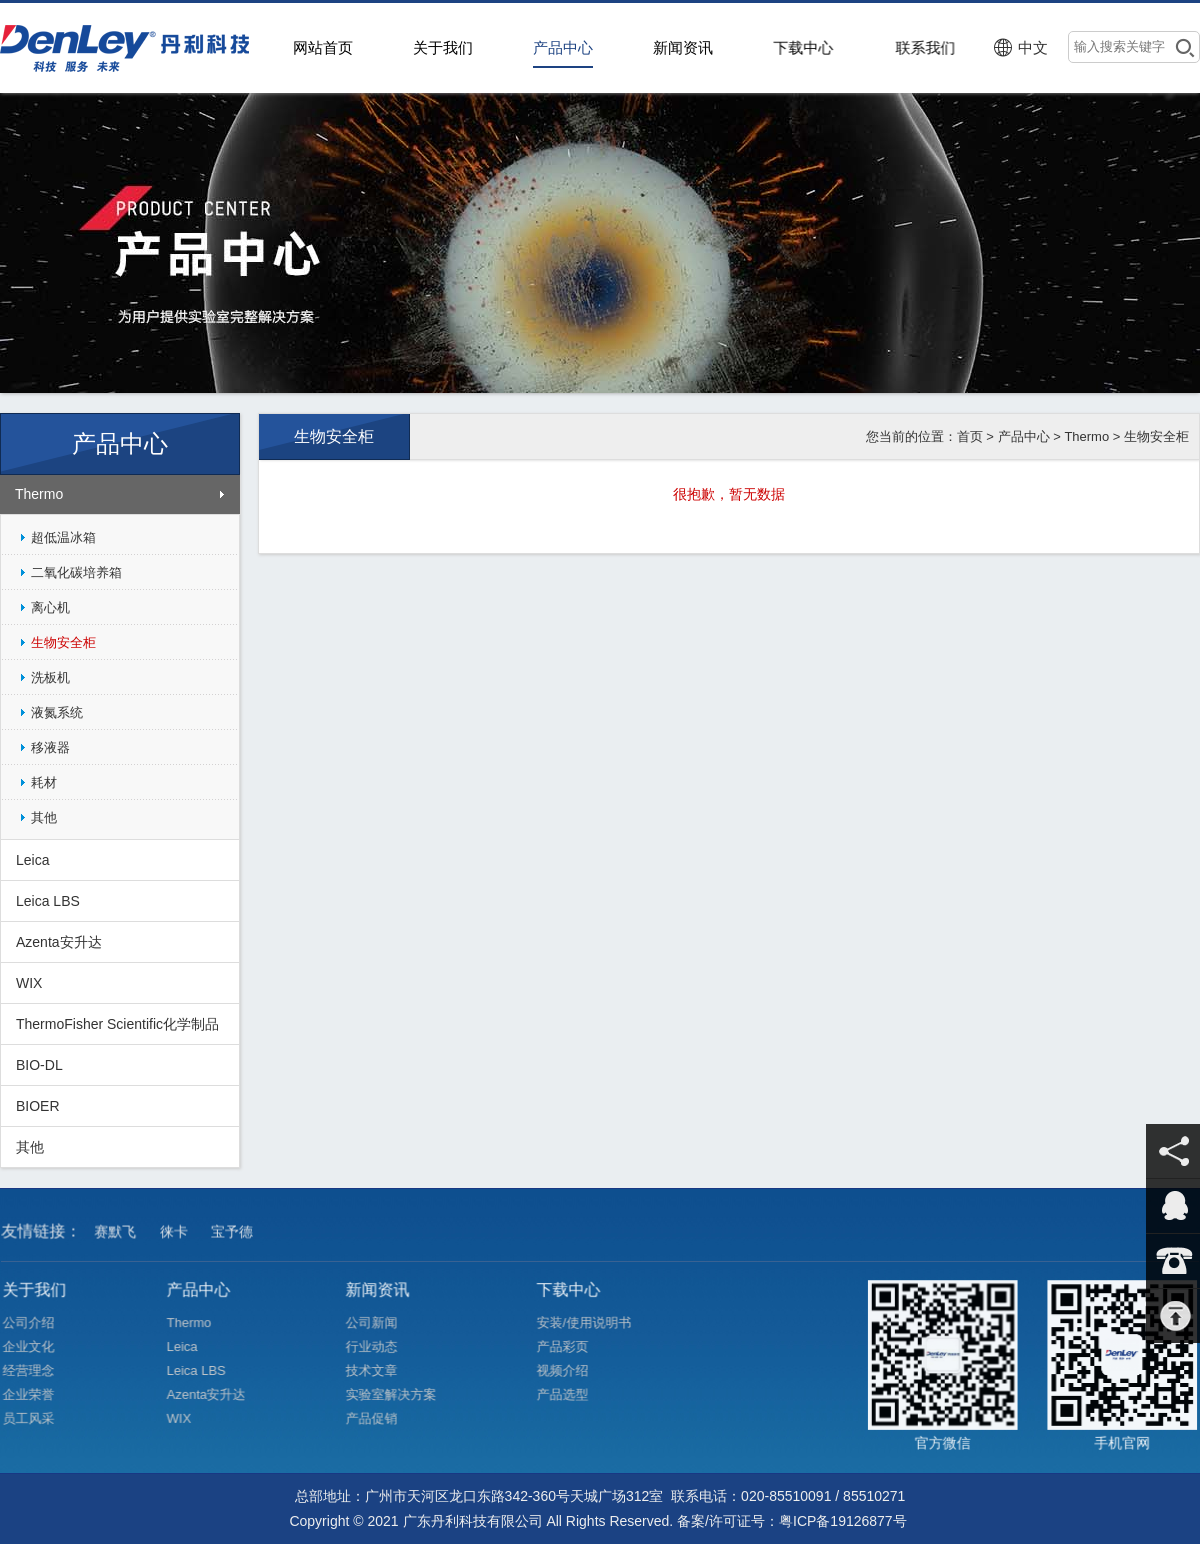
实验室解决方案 (400, 1394)
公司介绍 (37, 1322)
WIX (29, 983)
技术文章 (380, 1370)
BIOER (38, 1106)
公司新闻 (380, 1322)
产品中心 (1024, 436)
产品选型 (571, 1394)
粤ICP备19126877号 (843, 1521)
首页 (970, 436)
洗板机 (50, 677)
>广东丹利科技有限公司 (130, 48)
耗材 (44, 782)
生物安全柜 (63, 642)
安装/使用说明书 (593, 1322)
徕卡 (178, 1240)
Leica (32, 860)
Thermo (39, 494)
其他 (44, 817)
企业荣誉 (37, 1394)
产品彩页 (571, 1346)
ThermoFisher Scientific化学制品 (117, 1024)
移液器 (50, 747)
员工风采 (37, 1417)
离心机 (50, 607)
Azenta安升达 (59, 942)
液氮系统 (57, 712)
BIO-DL (39, 1065)
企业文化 (37, 1346)
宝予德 (235, 1240)
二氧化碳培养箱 (76, 572)
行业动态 (380, 1346)
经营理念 (37, 1370)
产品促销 (380, 1417)
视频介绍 (571, 1370)
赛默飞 (120, 1240)
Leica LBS (48, 901)
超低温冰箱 (63, 537)
